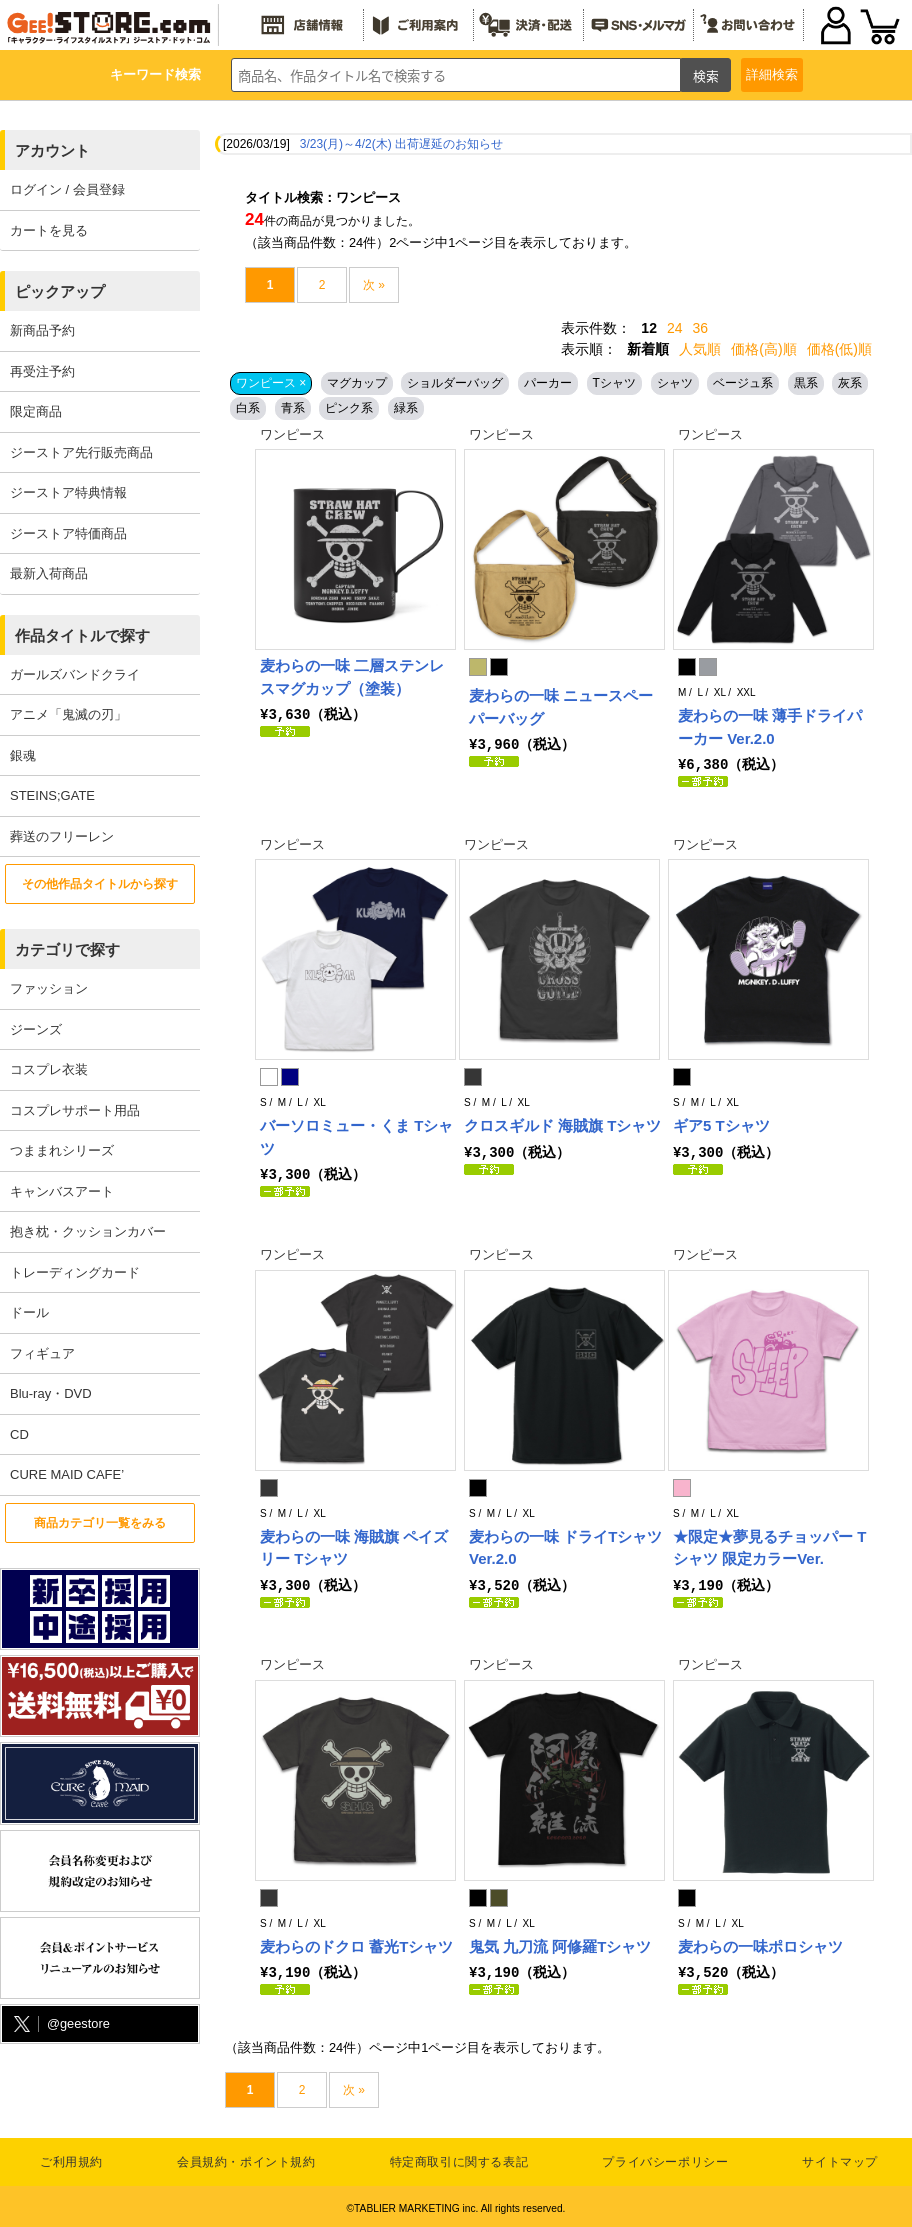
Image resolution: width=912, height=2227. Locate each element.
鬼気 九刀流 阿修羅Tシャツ (560, 1943)
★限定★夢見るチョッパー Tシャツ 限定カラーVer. (769, 1546)
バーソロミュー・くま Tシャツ (356, 1136)
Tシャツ (614, 383)
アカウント (52, 150)
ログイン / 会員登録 (67, 189)
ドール (29, 1312)
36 (701, 328)
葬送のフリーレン (62, 836)
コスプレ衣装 (49, 1069)
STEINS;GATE (52, 795)
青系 (293, 408)
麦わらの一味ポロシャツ (760, 1943)
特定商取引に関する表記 (459, 2158)
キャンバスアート (62, 1191)
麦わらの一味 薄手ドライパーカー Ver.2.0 (770, 727)
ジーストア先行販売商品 (81, 452)
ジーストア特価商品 (68, 533)
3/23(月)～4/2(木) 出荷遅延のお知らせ (401, 144)
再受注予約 (42, 371)
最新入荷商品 (49, 573)
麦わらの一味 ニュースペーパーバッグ (561, 707)
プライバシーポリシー (665, 2158)
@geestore (60, 2024)
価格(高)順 (763, 349)
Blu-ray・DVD (51, 1393)
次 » (374, 285)
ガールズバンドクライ (75, 674)
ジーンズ (36, 1029)
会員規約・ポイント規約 (246, 2158)
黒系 (806, 383)
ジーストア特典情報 (68, 492)
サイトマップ (840, 2158)
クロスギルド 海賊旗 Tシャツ (563, 1124)
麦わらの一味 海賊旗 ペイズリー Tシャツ (354, 1546)
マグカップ (357, 383)
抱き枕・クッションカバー (88, 1231)
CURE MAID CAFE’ (67, 1474)
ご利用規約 (71, 2158)
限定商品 (36, 411)
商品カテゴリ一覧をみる (100, 1523)
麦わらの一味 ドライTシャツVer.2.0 (565, 1546)
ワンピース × (271, 383)
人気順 (700, 349)
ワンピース (292, 434)
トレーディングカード (75, 1272)
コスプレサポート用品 (75, 1110)
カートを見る (49, 230)
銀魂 (23, 755)
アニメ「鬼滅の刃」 (68, 714)
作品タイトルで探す (82, 635)
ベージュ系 (743, 383)
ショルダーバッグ (455, 383)
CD (19, 1434)
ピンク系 (349, 408)
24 (675, 328)
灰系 (850, 383)
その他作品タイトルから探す (100, 884)
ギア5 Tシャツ (721, 1124)
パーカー (548, 383)
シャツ (675, 383)
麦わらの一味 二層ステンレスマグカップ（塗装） (352, 677)
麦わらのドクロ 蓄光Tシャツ (356, 1943)
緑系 (406, 408)
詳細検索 (772, 74)
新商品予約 (42, 330)
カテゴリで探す (67, 949)
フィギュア (42, 1353)
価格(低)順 (839, 349)
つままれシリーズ (62, 1150)
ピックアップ (60, 291)
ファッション (49, 988)
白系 (248, 408)
